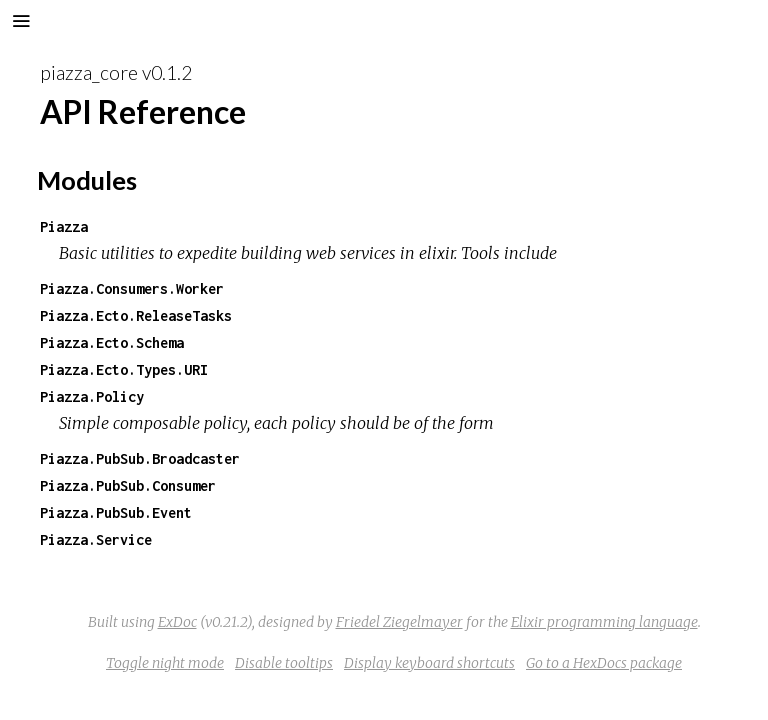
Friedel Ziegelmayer (399, 622)
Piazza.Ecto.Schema (112, 342)
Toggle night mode (165, 663)
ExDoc (177, 622)
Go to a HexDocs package (604, 663)
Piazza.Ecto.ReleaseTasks (136, 315)
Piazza (64, 226)
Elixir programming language (604, 622)
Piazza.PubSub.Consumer (128, 485)
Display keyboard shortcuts (429, 663)
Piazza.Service (96, 539)
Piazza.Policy (92, 396)
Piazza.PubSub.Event (116, 512)
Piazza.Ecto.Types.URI (124, 369)
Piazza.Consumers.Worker (132, 288)
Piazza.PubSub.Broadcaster (140, 458)
